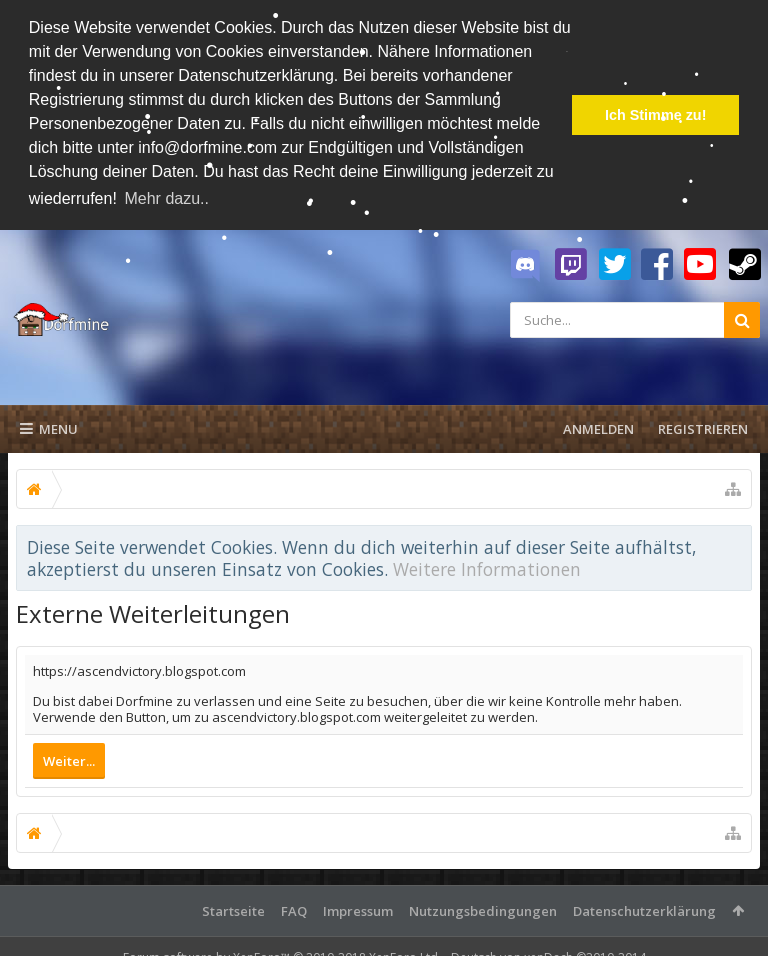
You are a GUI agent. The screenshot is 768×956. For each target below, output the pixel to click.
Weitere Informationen (487, 569)
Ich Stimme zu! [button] (656, 115)
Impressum (358, 911)
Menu (49, 429)
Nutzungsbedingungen (483, 911)
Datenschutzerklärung (644, 911)
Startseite (233, 911)
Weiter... (69, 761)
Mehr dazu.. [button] (166, 198)
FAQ (294, 911)
